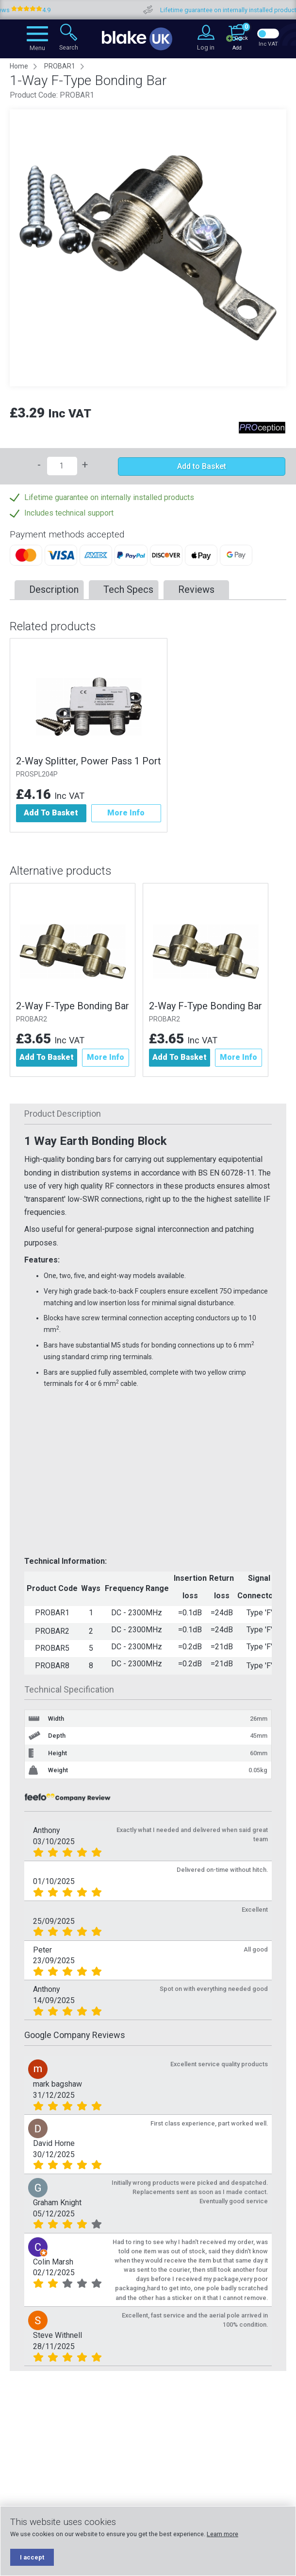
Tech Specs (128, 589)
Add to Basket (201, 466)
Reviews (196, 589)
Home (19, 66)
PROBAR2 (31, 1019)
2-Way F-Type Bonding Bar (72, 1006)
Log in (205, 47)
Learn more (222, 2534)
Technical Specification (69, 1689)
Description (54, 589)
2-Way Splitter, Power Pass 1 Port (88, 761)
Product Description (62, 1113)
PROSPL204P (37, 774)
